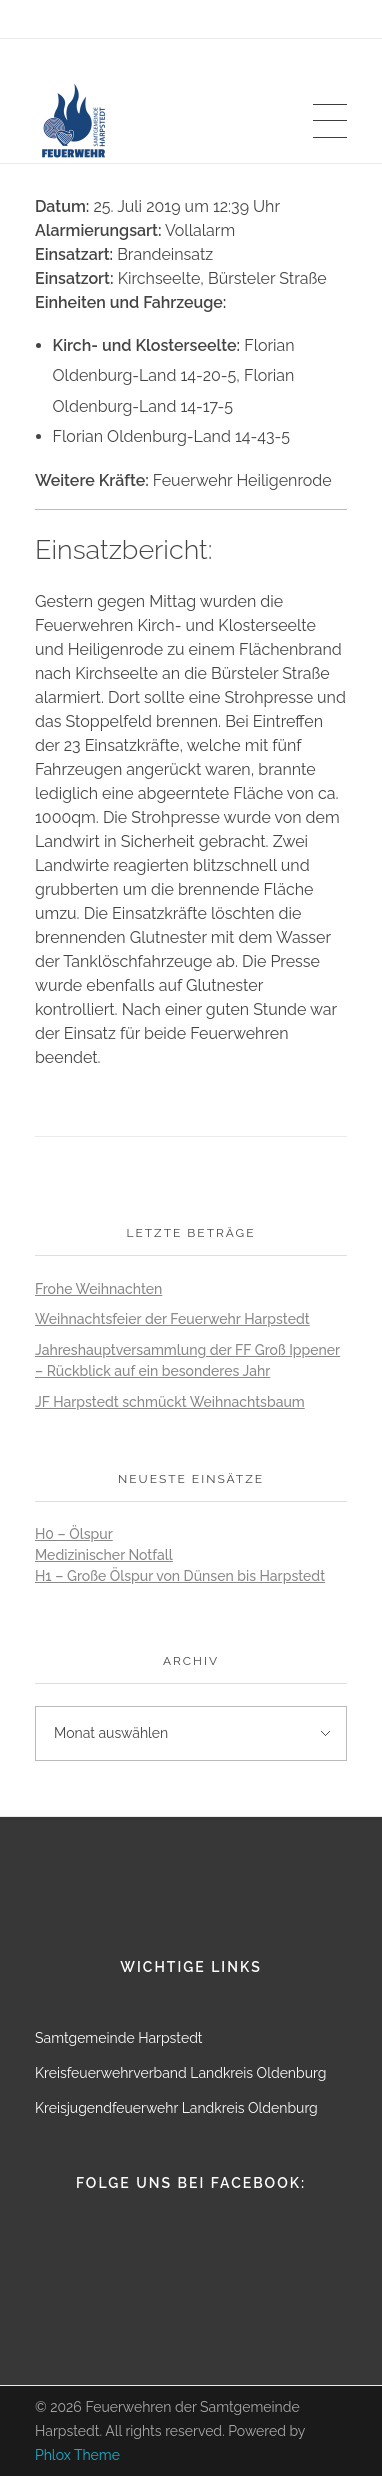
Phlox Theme (77, 2455)
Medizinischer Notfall (104, 1555)
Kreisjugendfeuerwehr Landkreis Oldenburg (176, 2108)
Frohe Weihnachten (98, 1289)
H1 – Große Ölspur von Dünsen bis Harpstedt (180, 1576)
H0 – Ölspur (74, 1534)
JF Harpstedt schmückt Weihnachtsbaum (170, 1402)
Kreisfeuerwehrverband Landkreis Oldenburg (180, 2073)
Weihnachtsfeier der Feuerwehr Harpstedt (172, 1319)
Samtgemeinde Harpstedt (119, 2038)
